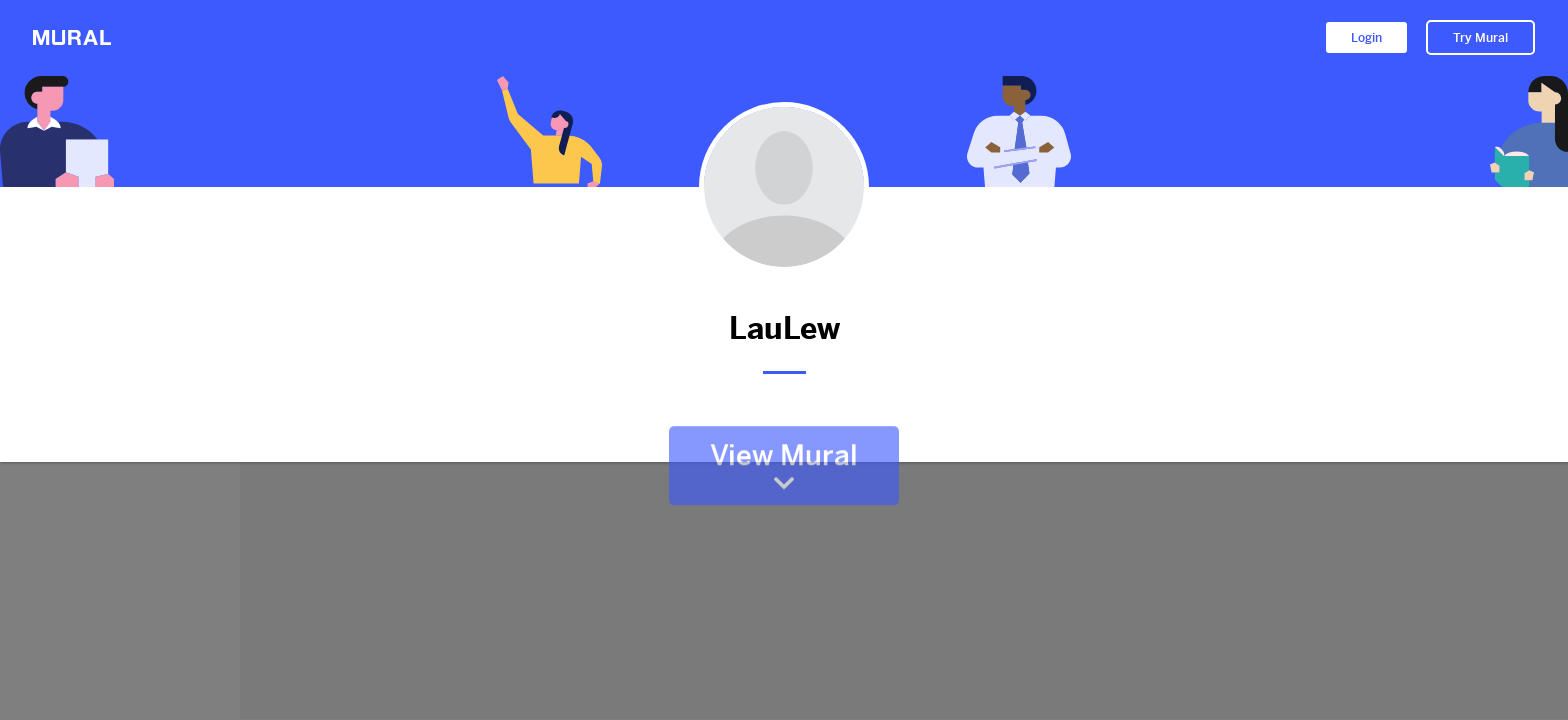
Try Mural (1480, 38)
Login (1366, 38)
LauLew (784, 328)
